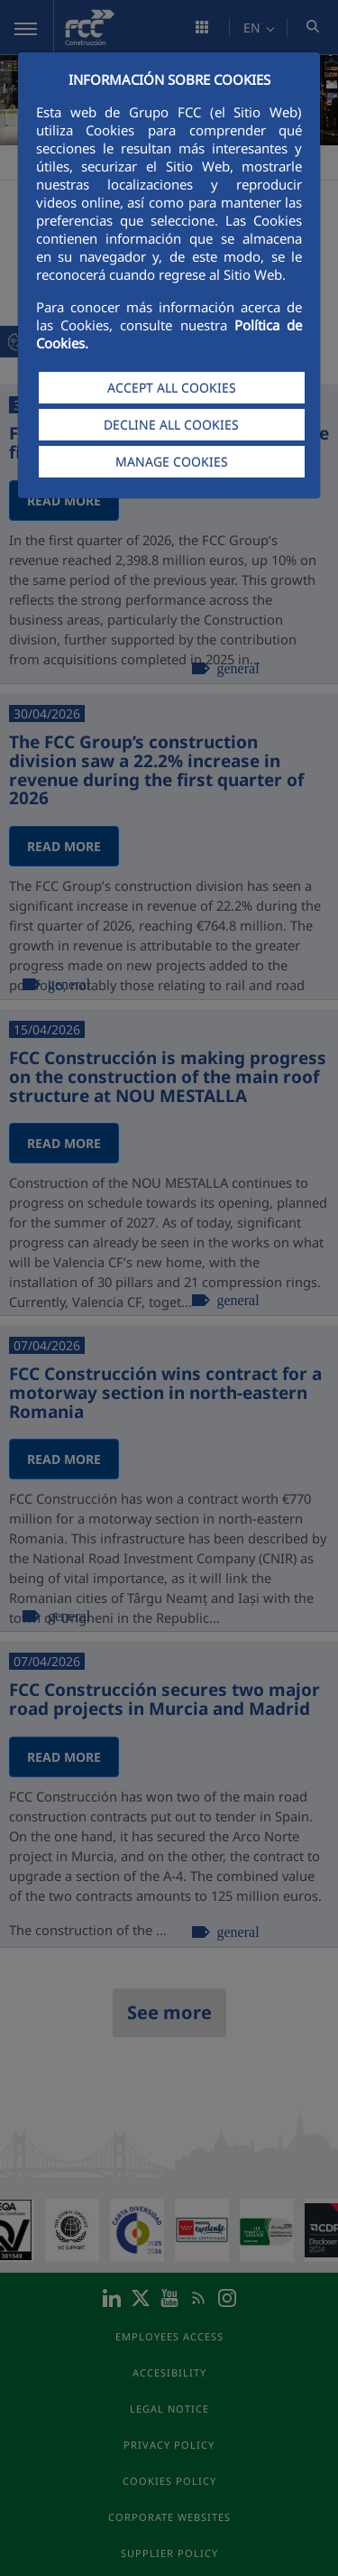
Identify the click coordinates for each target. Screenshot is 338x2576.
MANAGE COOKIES (171, 461)
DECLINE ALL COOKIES (171, 424)
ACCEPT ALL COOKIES (171, 387)
